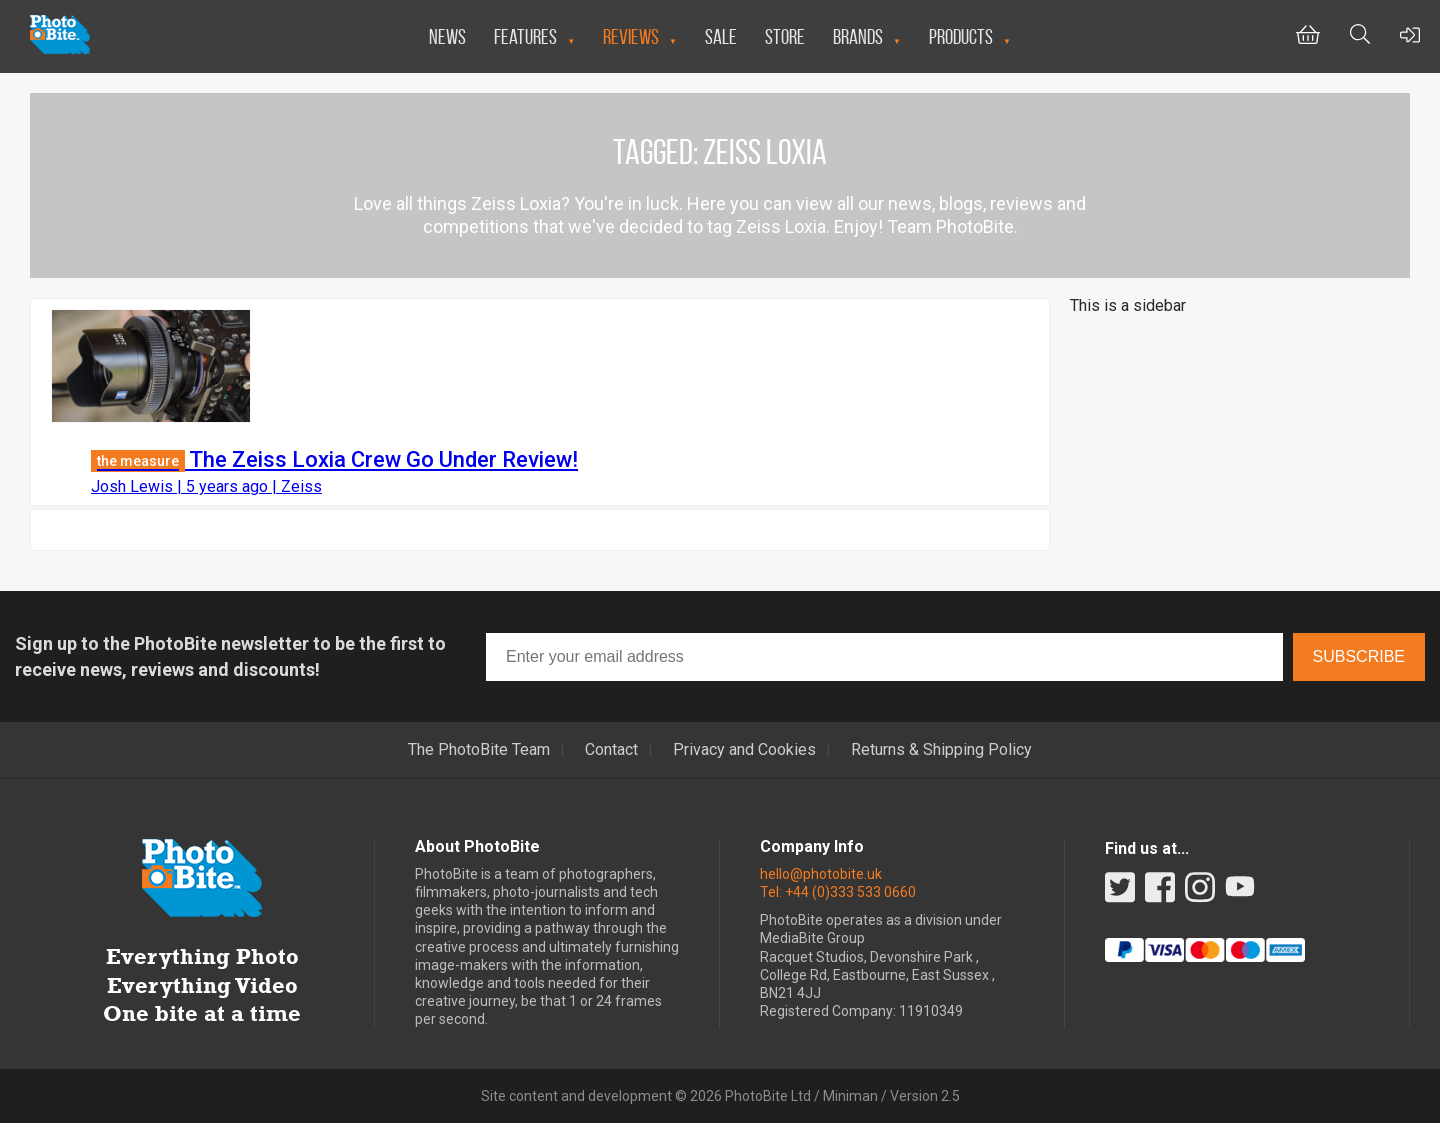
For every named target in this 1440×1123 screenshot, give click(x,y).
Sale (721, 36)
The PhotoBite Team (479, 750)
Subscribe (1359, 656)
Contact (611, 750)
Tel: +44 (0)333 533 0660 (838, 892)
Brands (858, 36)
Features (525, 36)
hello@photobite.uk (821, 874)
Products (961, 36)
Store (785, 36)
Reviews (631, 36)
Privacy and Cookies (744, 750)
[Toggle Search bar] (1360, 36)
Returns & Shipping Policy (941, 750)
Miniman (850, 1096)
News (447, 36)
